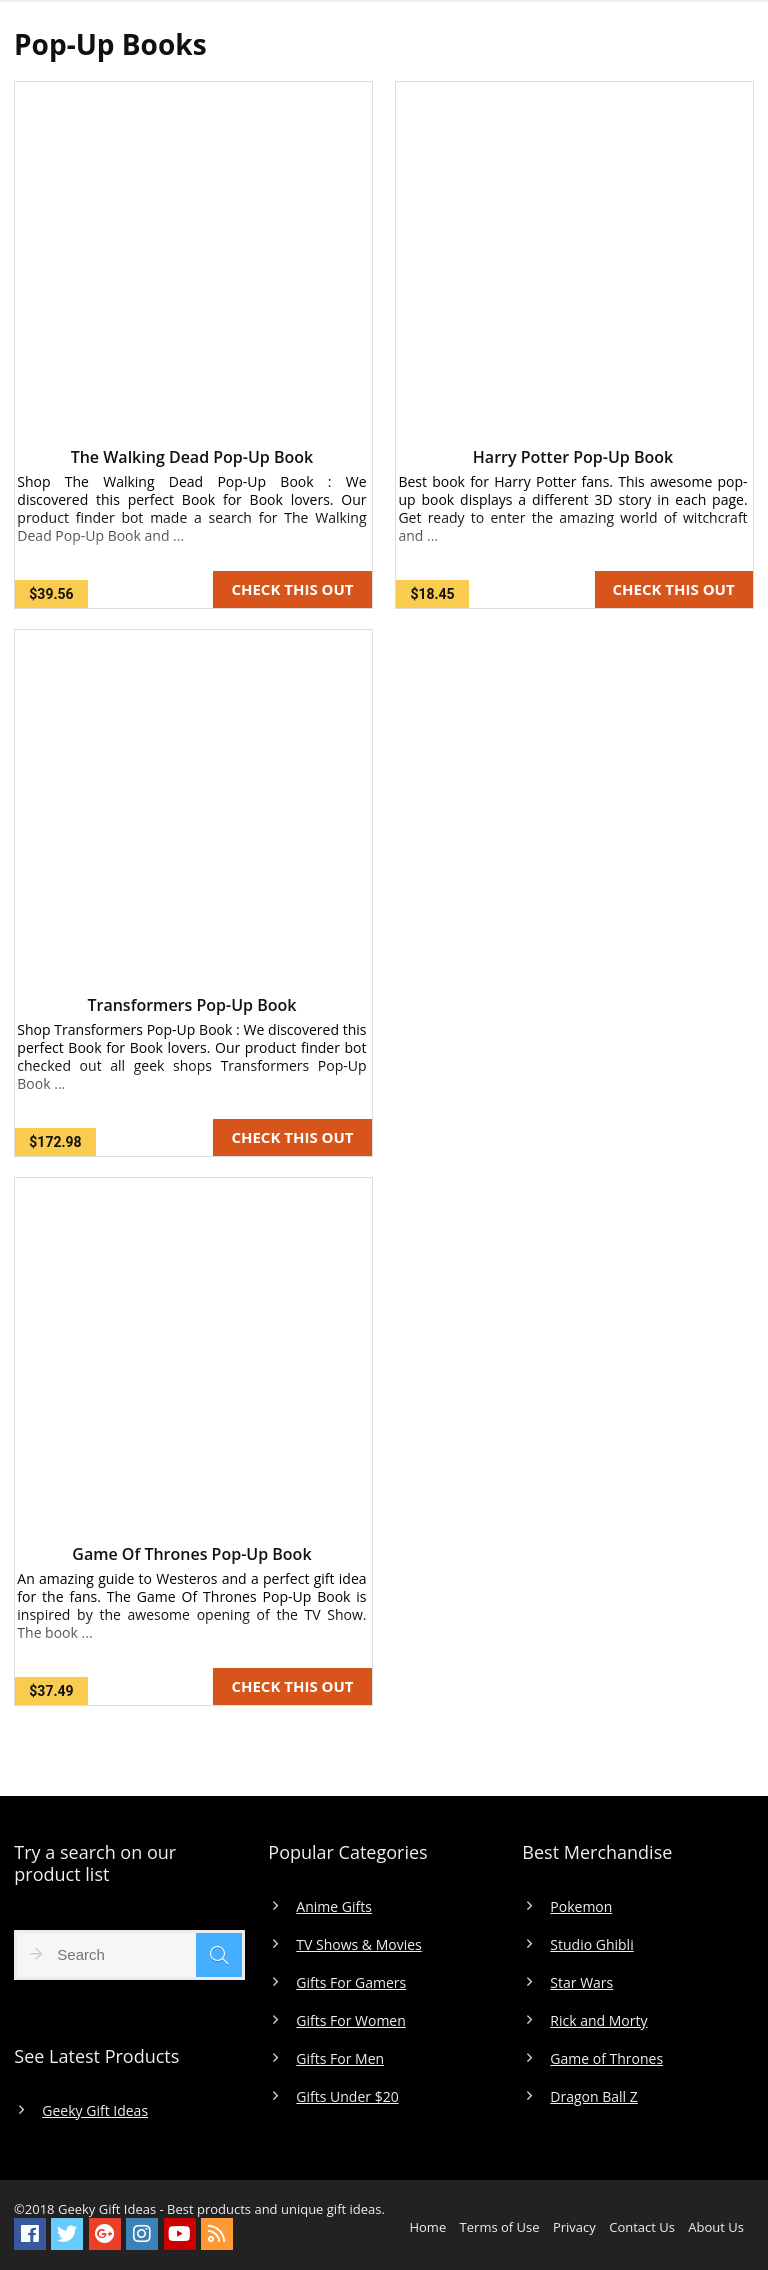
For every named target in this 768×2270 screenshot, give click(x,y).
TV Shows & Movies (358, 1945)
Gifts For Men (340, 2059)
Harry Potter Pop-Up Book (573, 457)
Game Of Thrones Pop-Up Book (191, 1554)
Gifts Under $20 (347, 2097)
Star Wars (581, 1983)
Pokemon (581, 1907)
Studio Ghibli (591, 1945)
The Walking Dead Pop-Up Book (192, 457)
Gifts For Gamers (351, 1983)
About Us (716, 2227)
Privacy (574, 2227)
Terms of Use (500, 2227)
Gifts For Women (350, 2021)
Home (427, 2227)
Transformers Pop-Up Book (191, 1005)
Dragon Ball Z (593, 2097)
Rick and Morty (598, 2021)
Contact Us (642, 2227)
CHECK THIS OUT (292, 589)
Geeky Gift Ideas (95, 2111)
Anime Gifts (334, 1907)
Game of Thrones (606, 2059)
